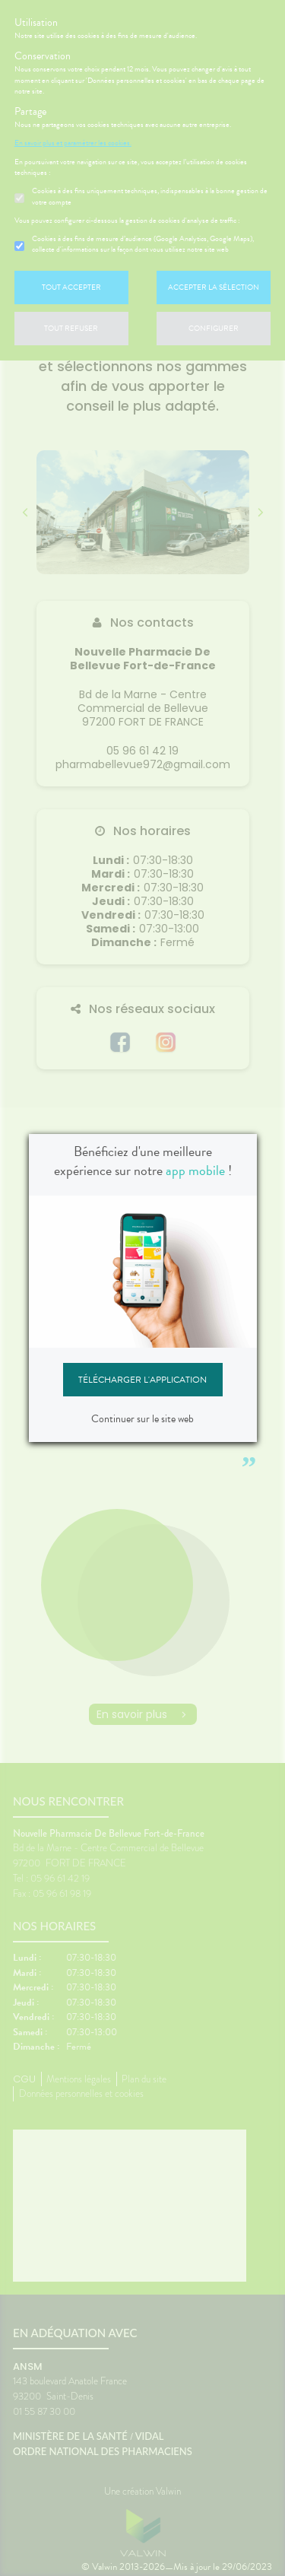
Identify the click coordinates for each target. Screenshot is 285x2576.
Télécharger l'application (142, 1379)
